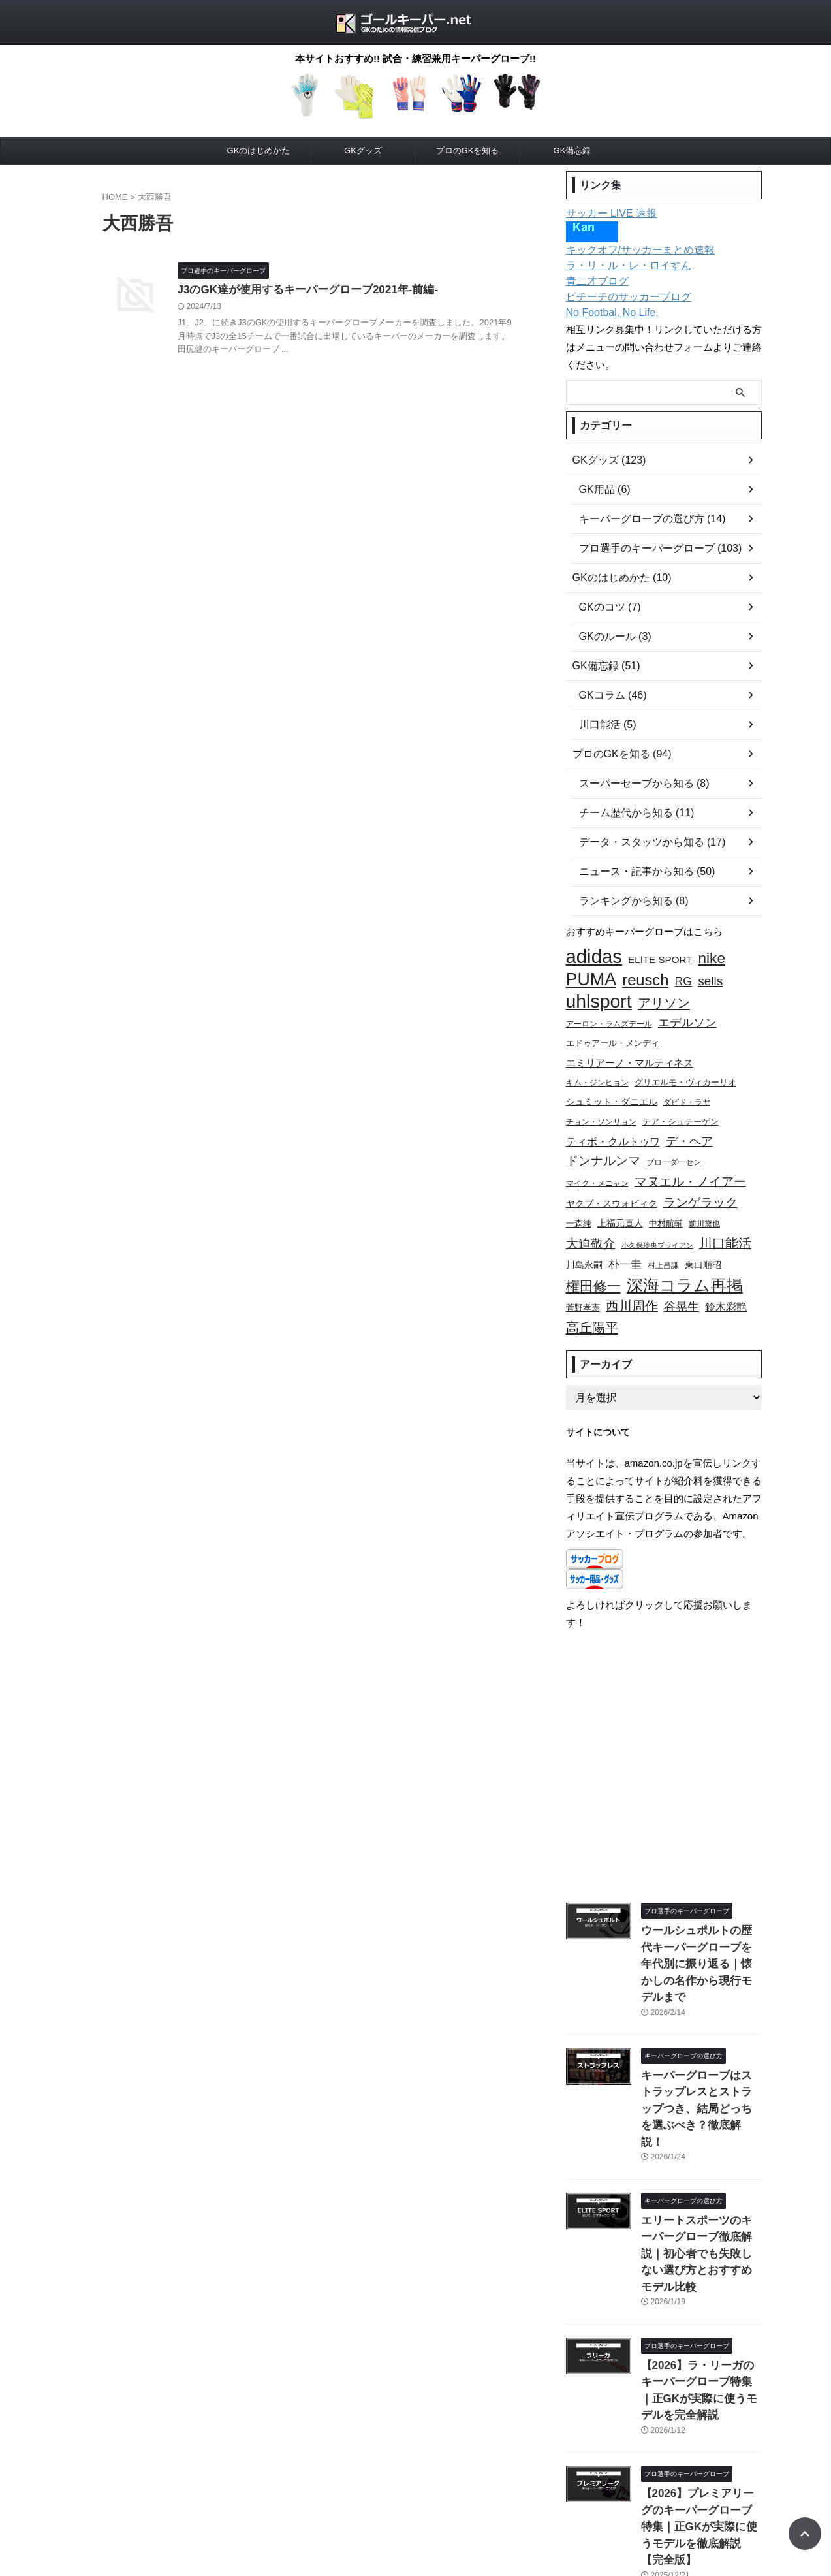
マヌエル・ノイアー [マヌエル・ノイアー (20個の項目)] (690, 1164)
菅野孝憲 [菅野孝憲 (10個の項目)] (583, 1279)
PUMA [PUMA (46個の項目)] (591, 976)
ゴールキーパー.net (415, 2533)
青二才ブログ (593, 281)
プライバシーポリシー (340, 2504)
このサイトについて (495, 2504)
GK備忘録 (572, 150)
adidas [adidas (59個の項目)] (594, 955)
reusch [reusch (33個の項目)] (645, 976)
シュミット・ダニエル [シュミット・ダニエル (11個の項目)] (611, 1091)
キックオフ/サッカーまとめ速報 (631, 250)
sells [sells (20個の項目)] (710, 978)
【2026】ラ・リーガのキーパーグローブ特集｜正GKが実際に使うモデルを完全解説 (700, 2275)
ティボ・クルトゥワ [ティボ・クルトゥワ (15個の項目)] (613, 1127)
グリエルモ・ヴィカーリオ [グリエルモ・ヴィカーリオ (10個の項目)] (685, 1072)
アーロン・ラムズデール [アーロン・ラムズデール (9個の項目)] (609, 1017)
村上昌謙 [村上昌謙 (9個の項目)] (663, 1241)
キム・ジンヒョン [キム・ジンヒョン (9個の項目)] (597, 1072)
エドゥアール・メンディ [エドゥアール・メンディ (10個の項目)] (612, 1035)
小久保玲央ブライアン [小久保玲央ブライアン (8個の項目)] (657, 1222)
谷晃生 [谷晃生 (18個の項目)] (681, 1278)
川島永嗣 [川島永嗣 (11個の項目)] (584, 1241)
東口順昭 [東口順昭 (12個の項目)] (703, 1240)
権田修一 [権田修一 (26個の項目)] (593, 1259)
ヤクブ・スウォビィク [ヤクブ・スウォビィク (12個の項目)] (611, 1184)
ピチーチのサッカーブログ (621, 297)
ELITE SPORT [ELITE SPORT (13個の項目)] (660, 958)
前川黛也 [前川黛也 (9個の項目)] (704, 1202)
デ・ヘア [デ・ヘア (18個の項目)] (689, 1127)
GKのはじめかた (258, 150)
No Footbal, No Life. (607, 313)
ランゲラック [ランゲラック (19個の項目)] (700, 1183)
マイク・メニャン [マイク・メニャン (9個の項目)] (597, 1165)
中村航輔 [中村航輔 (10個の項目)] (666, 1202)
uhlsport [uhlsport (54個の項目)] (599, 996)
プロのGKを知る (467, 150)
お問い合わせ (419, 2504)
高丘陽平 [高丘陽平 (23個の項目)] (592, 1297)
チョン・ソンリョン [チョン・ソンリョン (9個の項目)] (601, 1109)
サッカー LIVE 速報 (606, 213)
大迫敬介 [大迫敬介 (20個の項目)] (591, 1221)
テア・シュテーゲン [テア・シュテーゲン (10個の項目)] (680, 1109)
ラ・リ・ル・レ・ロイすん (621, 266)
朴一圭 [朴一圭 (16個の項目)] (625, 1240)
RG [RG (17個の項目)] (683, 978)
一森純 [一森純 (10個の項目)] (578, 1202)
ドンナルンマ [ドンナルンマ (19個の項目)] (603, 1145)
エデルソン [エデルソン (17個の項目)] (687, 1016)
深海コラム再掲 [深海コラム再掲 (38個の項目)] (685, 1258)
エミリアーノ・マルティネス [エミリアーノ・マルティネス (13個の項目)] (629, 1053)
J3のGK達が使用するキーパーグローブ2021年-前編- (365, 290)
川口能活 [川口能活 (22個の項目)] (725, 1220)
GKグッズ (363, 150)
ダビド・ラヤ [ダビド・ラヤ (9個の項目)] (686, 1091)
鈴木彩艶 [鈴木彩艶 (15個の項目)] (726, 1278)
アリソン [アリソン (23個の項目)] (664, 998)
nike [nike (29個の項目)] (711, 957)
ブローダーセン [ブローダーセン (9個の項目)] (673, 1146)
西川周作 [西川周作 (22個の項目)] (632, 1278)
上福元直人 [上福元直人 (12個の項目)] (620, 1202)
